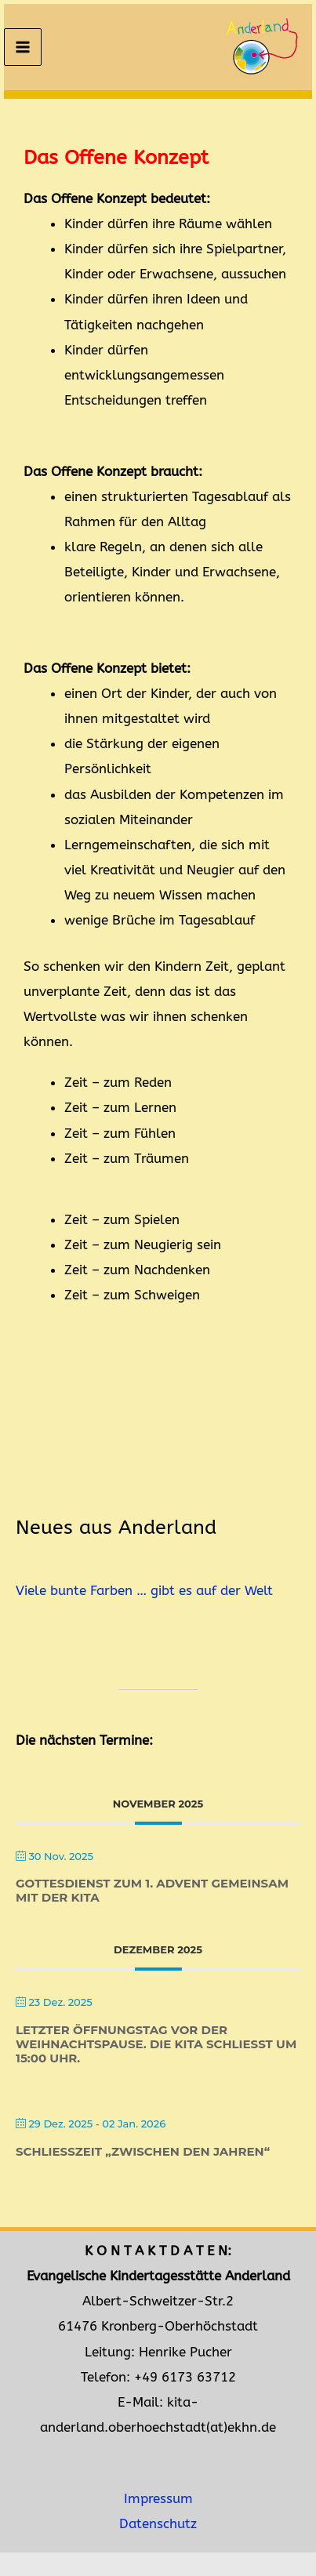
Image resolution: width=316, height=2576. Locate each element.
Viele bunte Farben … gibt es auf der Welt (144, 1590)
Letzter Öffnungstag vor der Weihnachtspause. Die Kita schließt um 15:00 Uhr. (156, 2044)
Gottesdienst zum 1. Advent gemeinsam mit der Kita (152, 1890)
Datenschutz (158, 2524)
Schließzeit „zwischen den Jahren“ (143, 2151)
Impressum (158, 2499)
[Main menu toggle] (23, 47)
